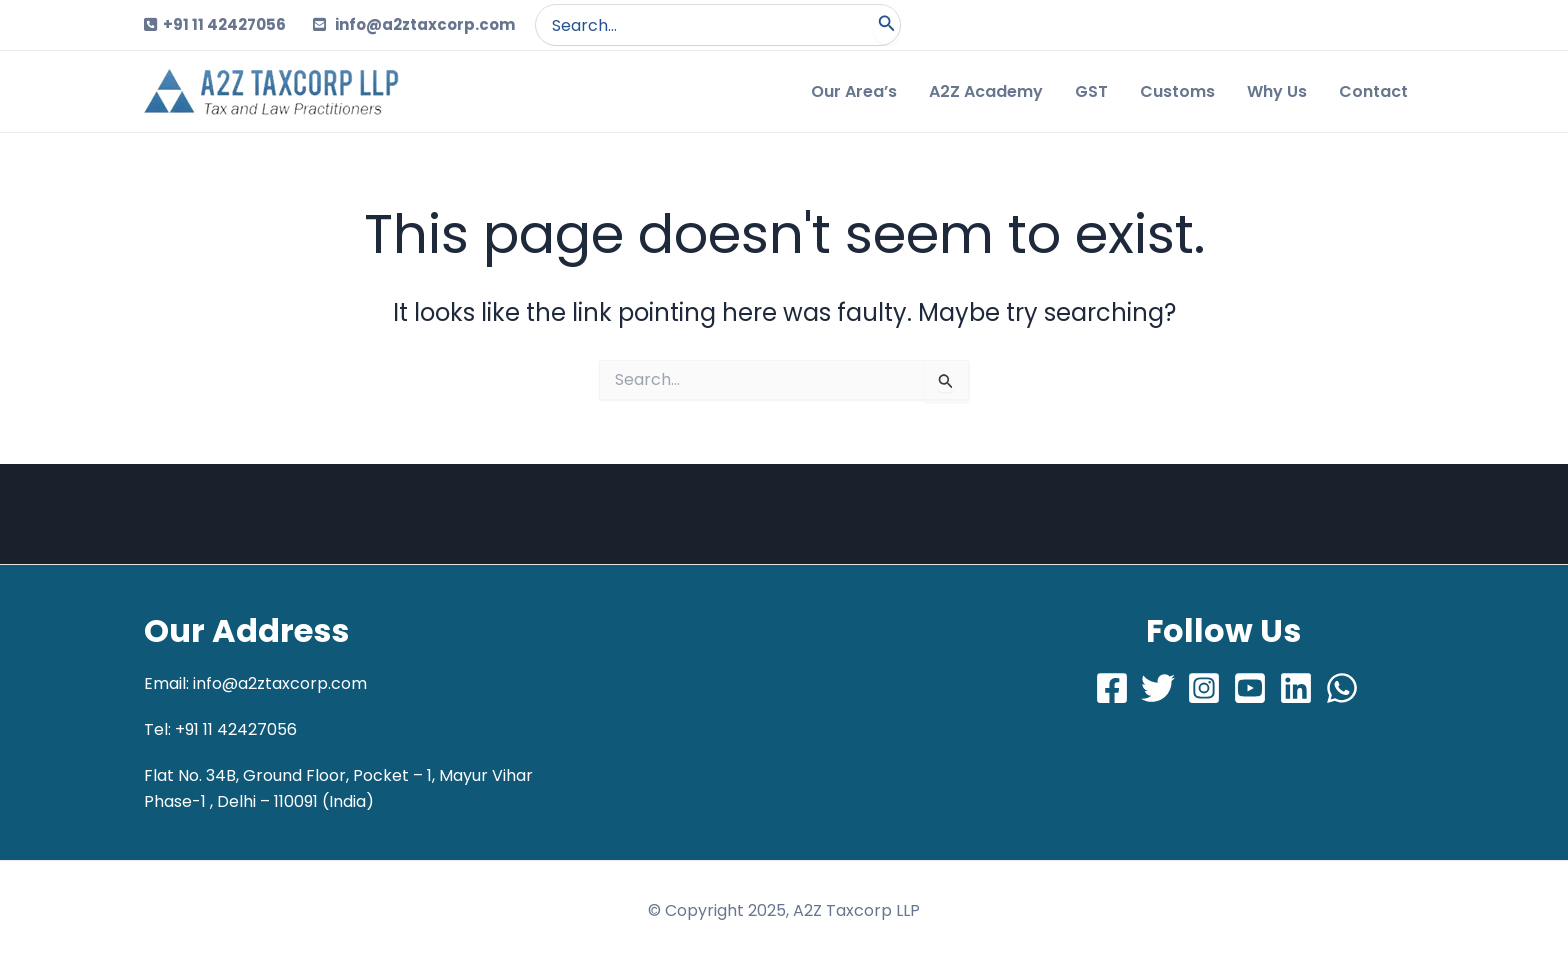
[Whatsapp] (1342, 688)
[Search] (887, 25)
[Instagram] (1204, 688)
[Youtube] (1250, 688)
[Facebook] (1112, 688)
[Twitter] (1158, 688)
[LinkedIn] (1296, 688)
